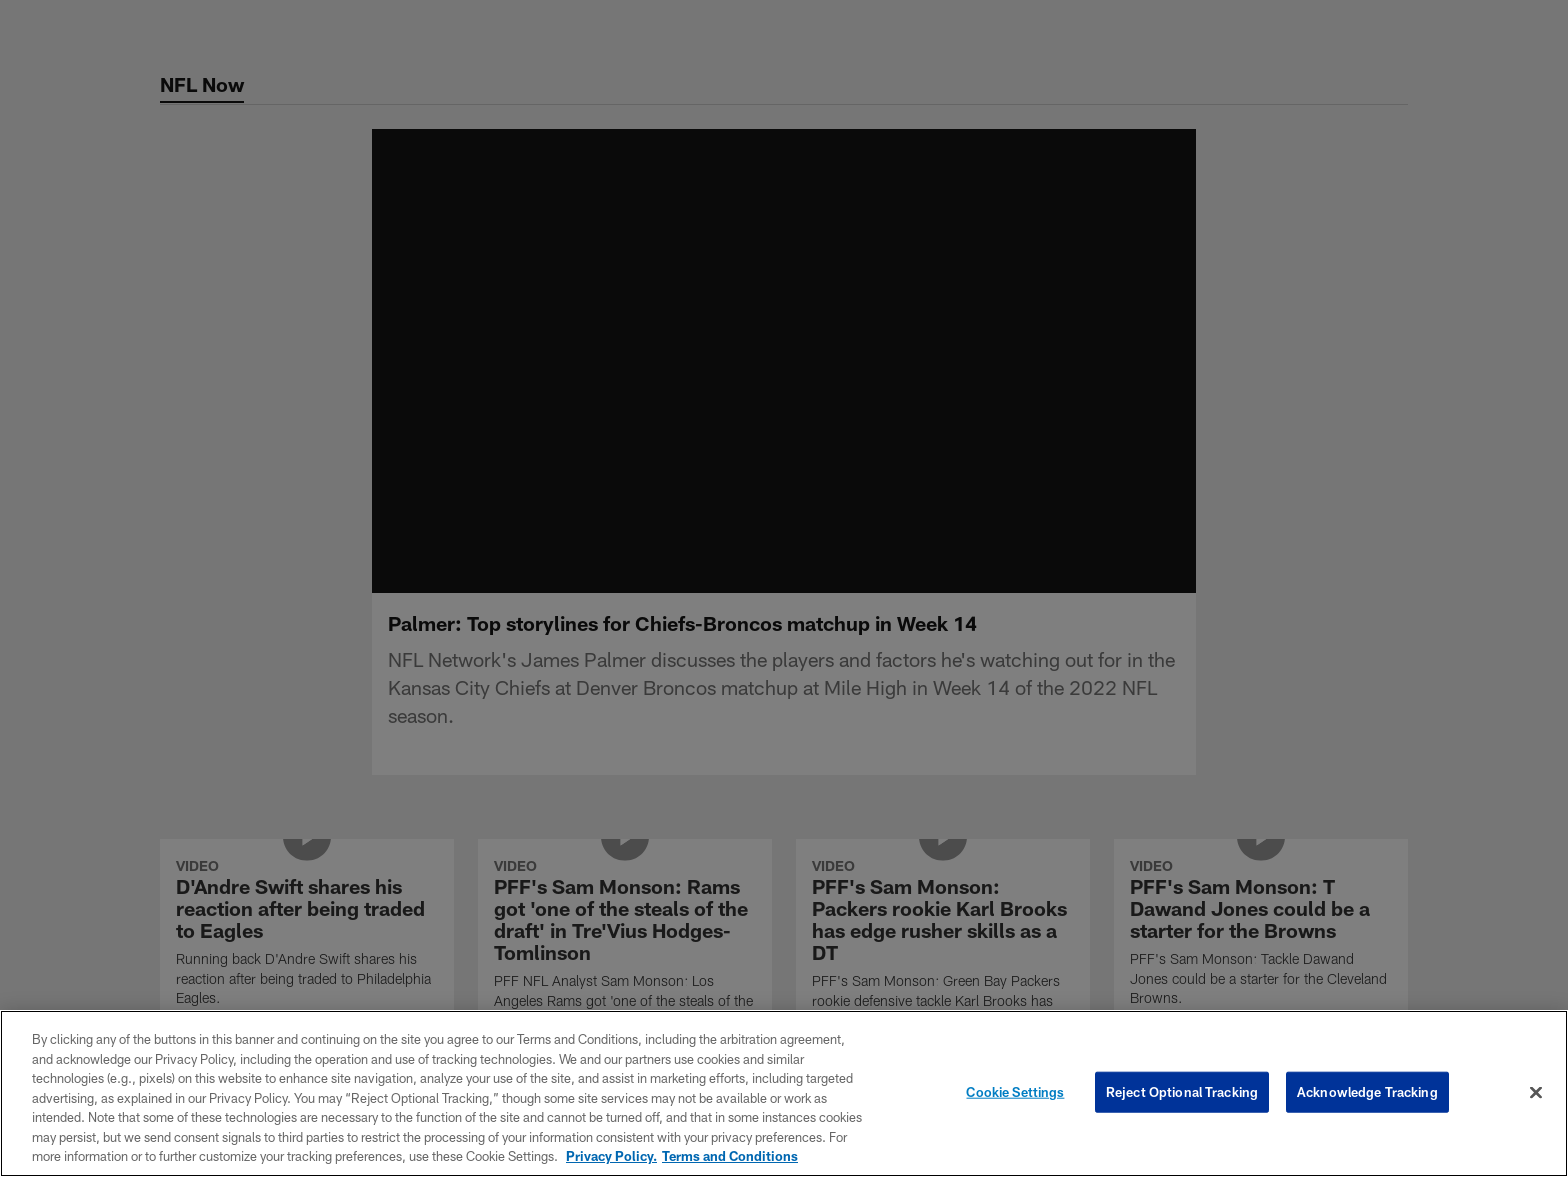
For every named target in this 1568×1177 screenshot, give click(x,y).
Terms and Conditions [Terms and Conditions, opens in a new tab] (730, 1156)
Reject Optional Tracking (1182, 1091)
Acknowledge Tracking (1367, 1091)
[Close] (1536, 1092)
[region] (784, 1093)
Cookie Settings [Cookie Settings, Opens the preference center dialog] (1015, 1091)
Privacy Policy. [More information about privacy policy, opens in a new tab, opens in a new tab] (611, 1156)
